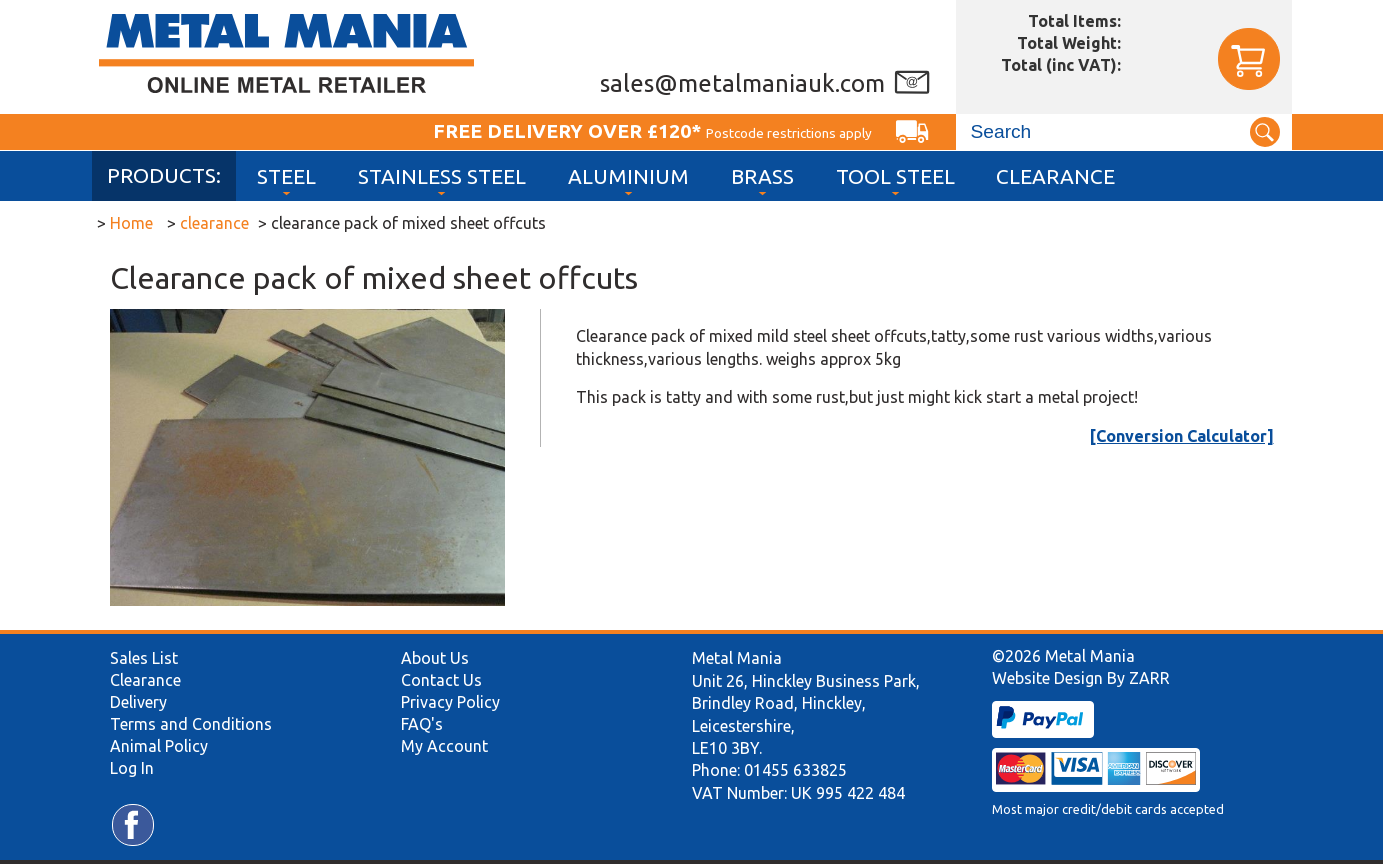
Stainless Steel (442, 176)
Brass (762, 176)
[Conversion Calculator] (1182, 436)
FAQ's (422, 724)
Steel (286, 176)
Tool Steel (895, 176)
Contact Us (441, 680)
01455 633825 (795, 770)
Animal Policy (159, 746)
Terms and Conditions (191, 724)
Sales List (144, 658)
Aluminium (628, 176)
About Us (435, 658)
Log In (132, 768)
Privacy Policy (450, 702)
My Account (444, 746)
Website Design (1047, 678)
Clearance (1055, 176)
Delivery (138, 702)
